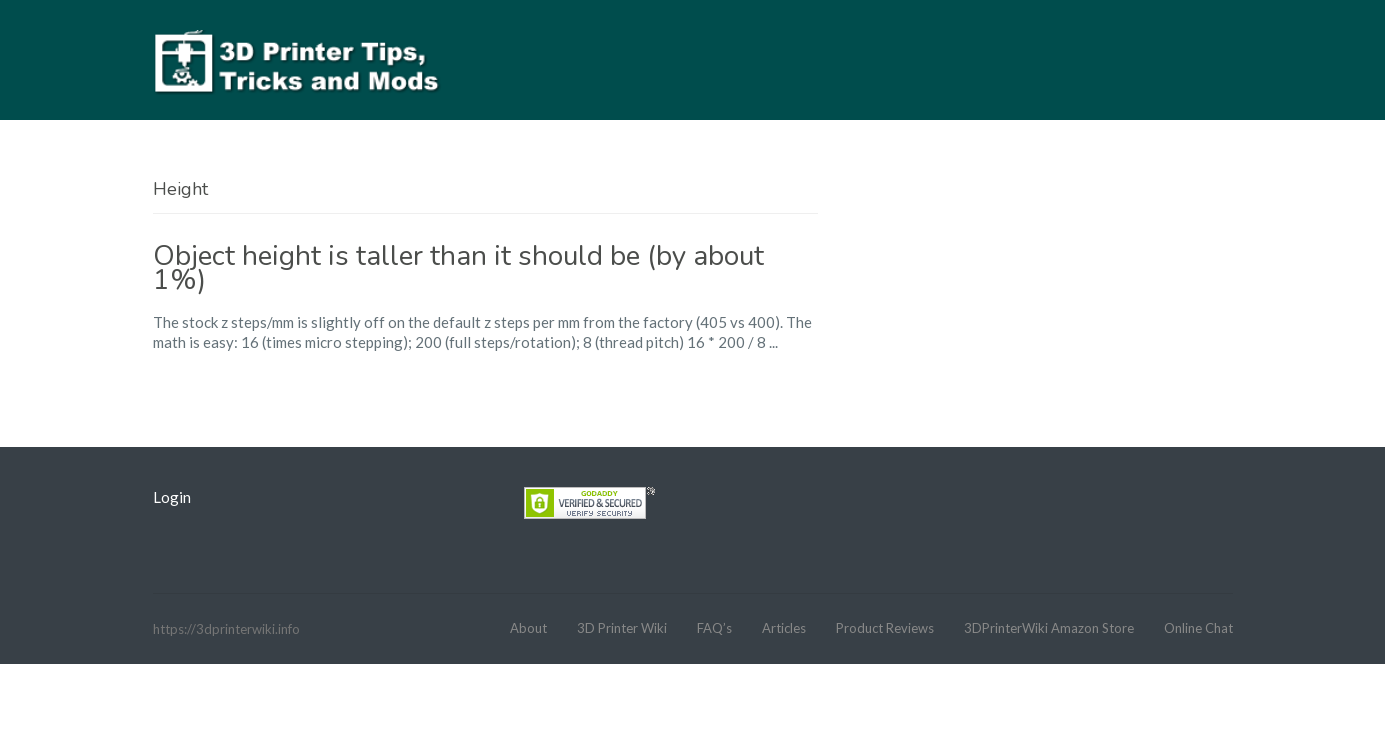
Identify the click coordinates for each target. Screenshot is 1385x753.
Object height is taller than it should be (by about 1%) (458, 268)
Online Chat (1198, 628)
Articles (784, 628)
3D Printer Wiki (622, 628)
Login (172, 497)
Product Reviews (885, 628)
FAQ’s (714, 628)
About (528, 628)
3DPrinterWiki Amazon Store (1049, 628)
